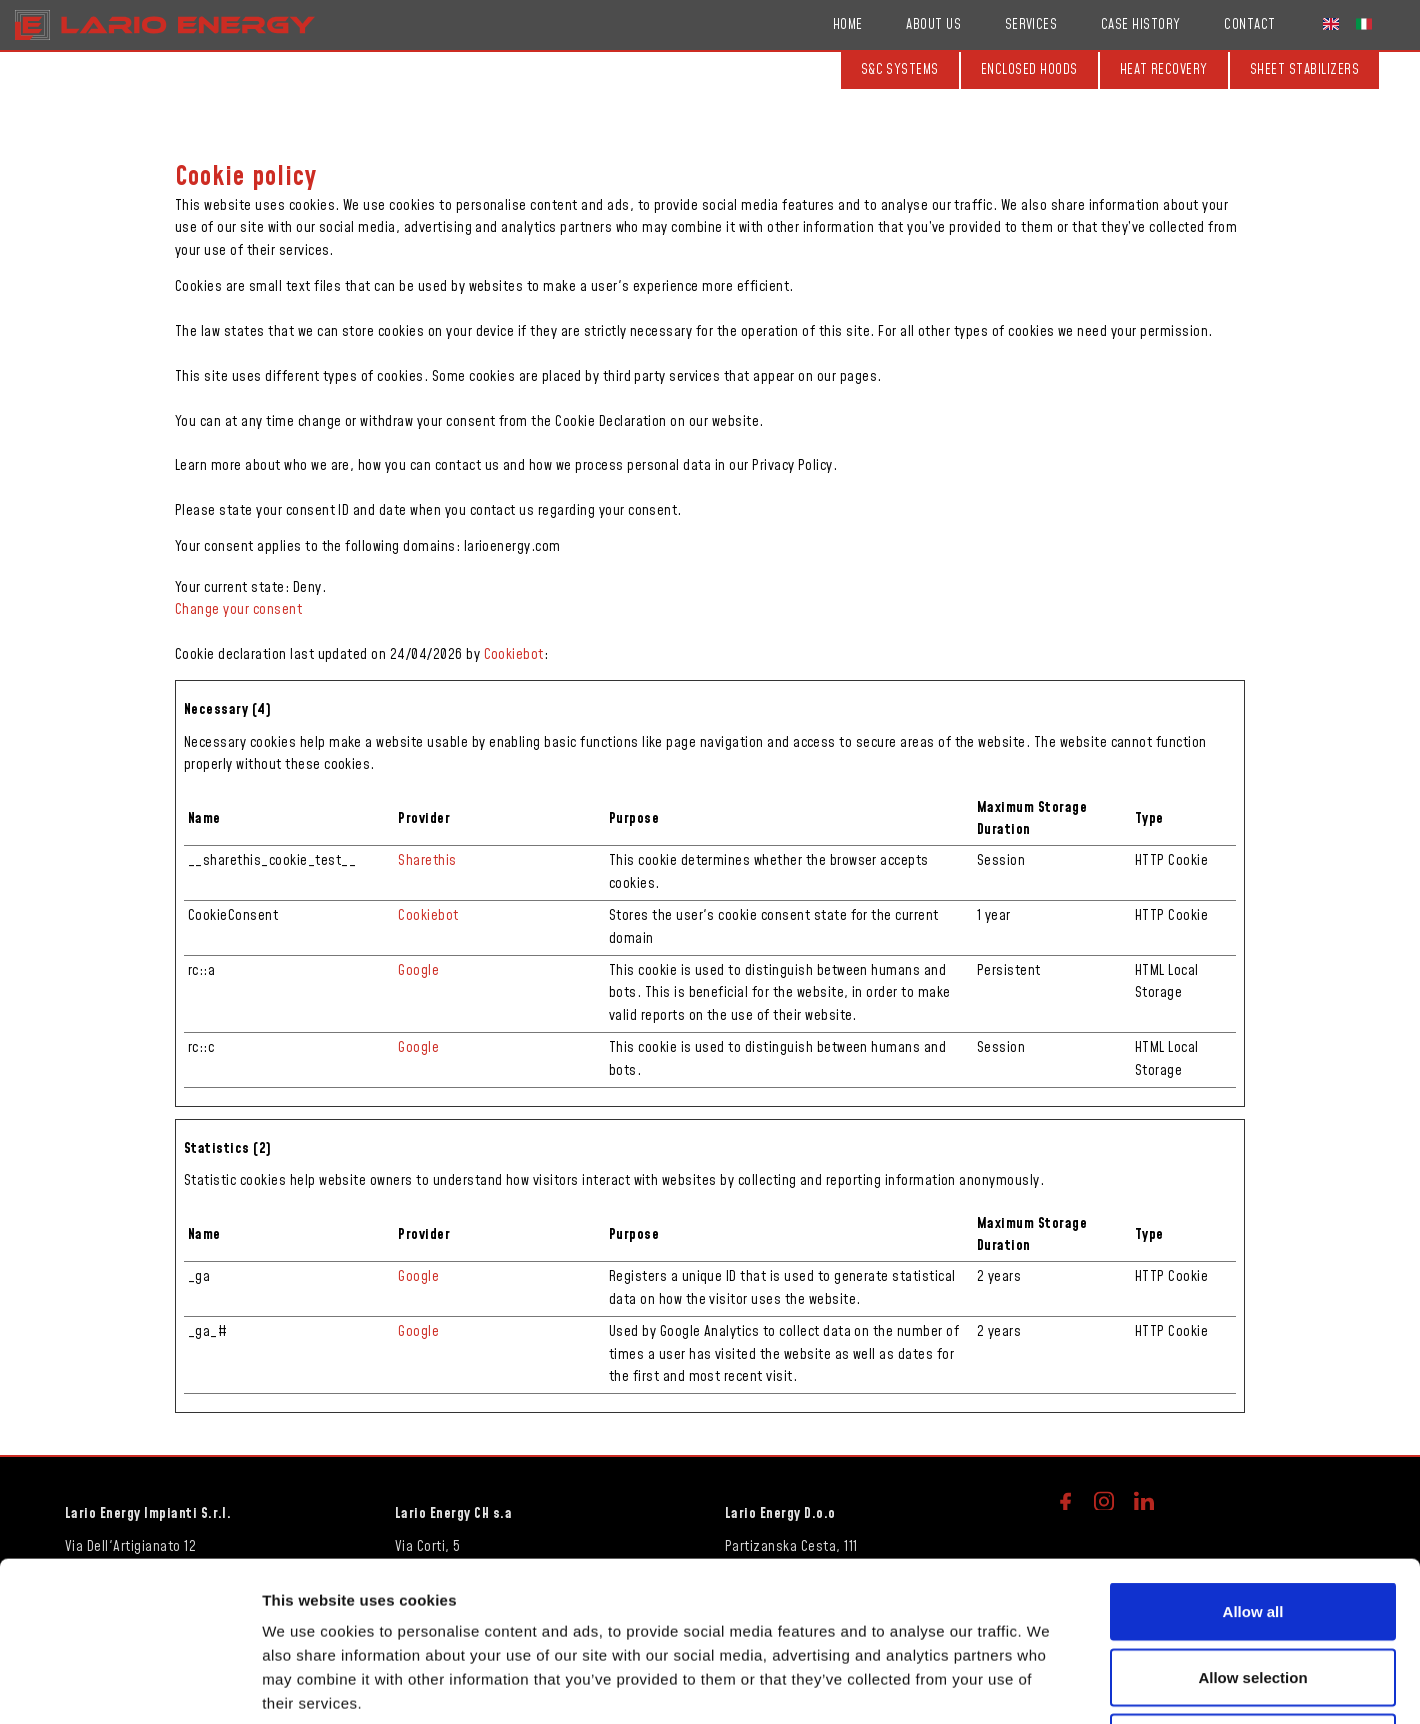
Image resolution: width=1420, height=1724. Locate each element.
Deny (1253, 1592)
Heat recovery (1164, 70)
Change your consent (238, 610)
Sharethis (427, 861)
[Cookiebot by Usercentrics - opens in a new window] (129, 1685)
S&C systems (900, 70)
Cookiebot (514, 655)
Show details (1049, 1684)
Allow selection (1252, 1527)
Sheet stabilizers (1304, 70)
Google (418, 971)
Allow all (1253, 1461)
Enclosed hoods (1029, 70)
